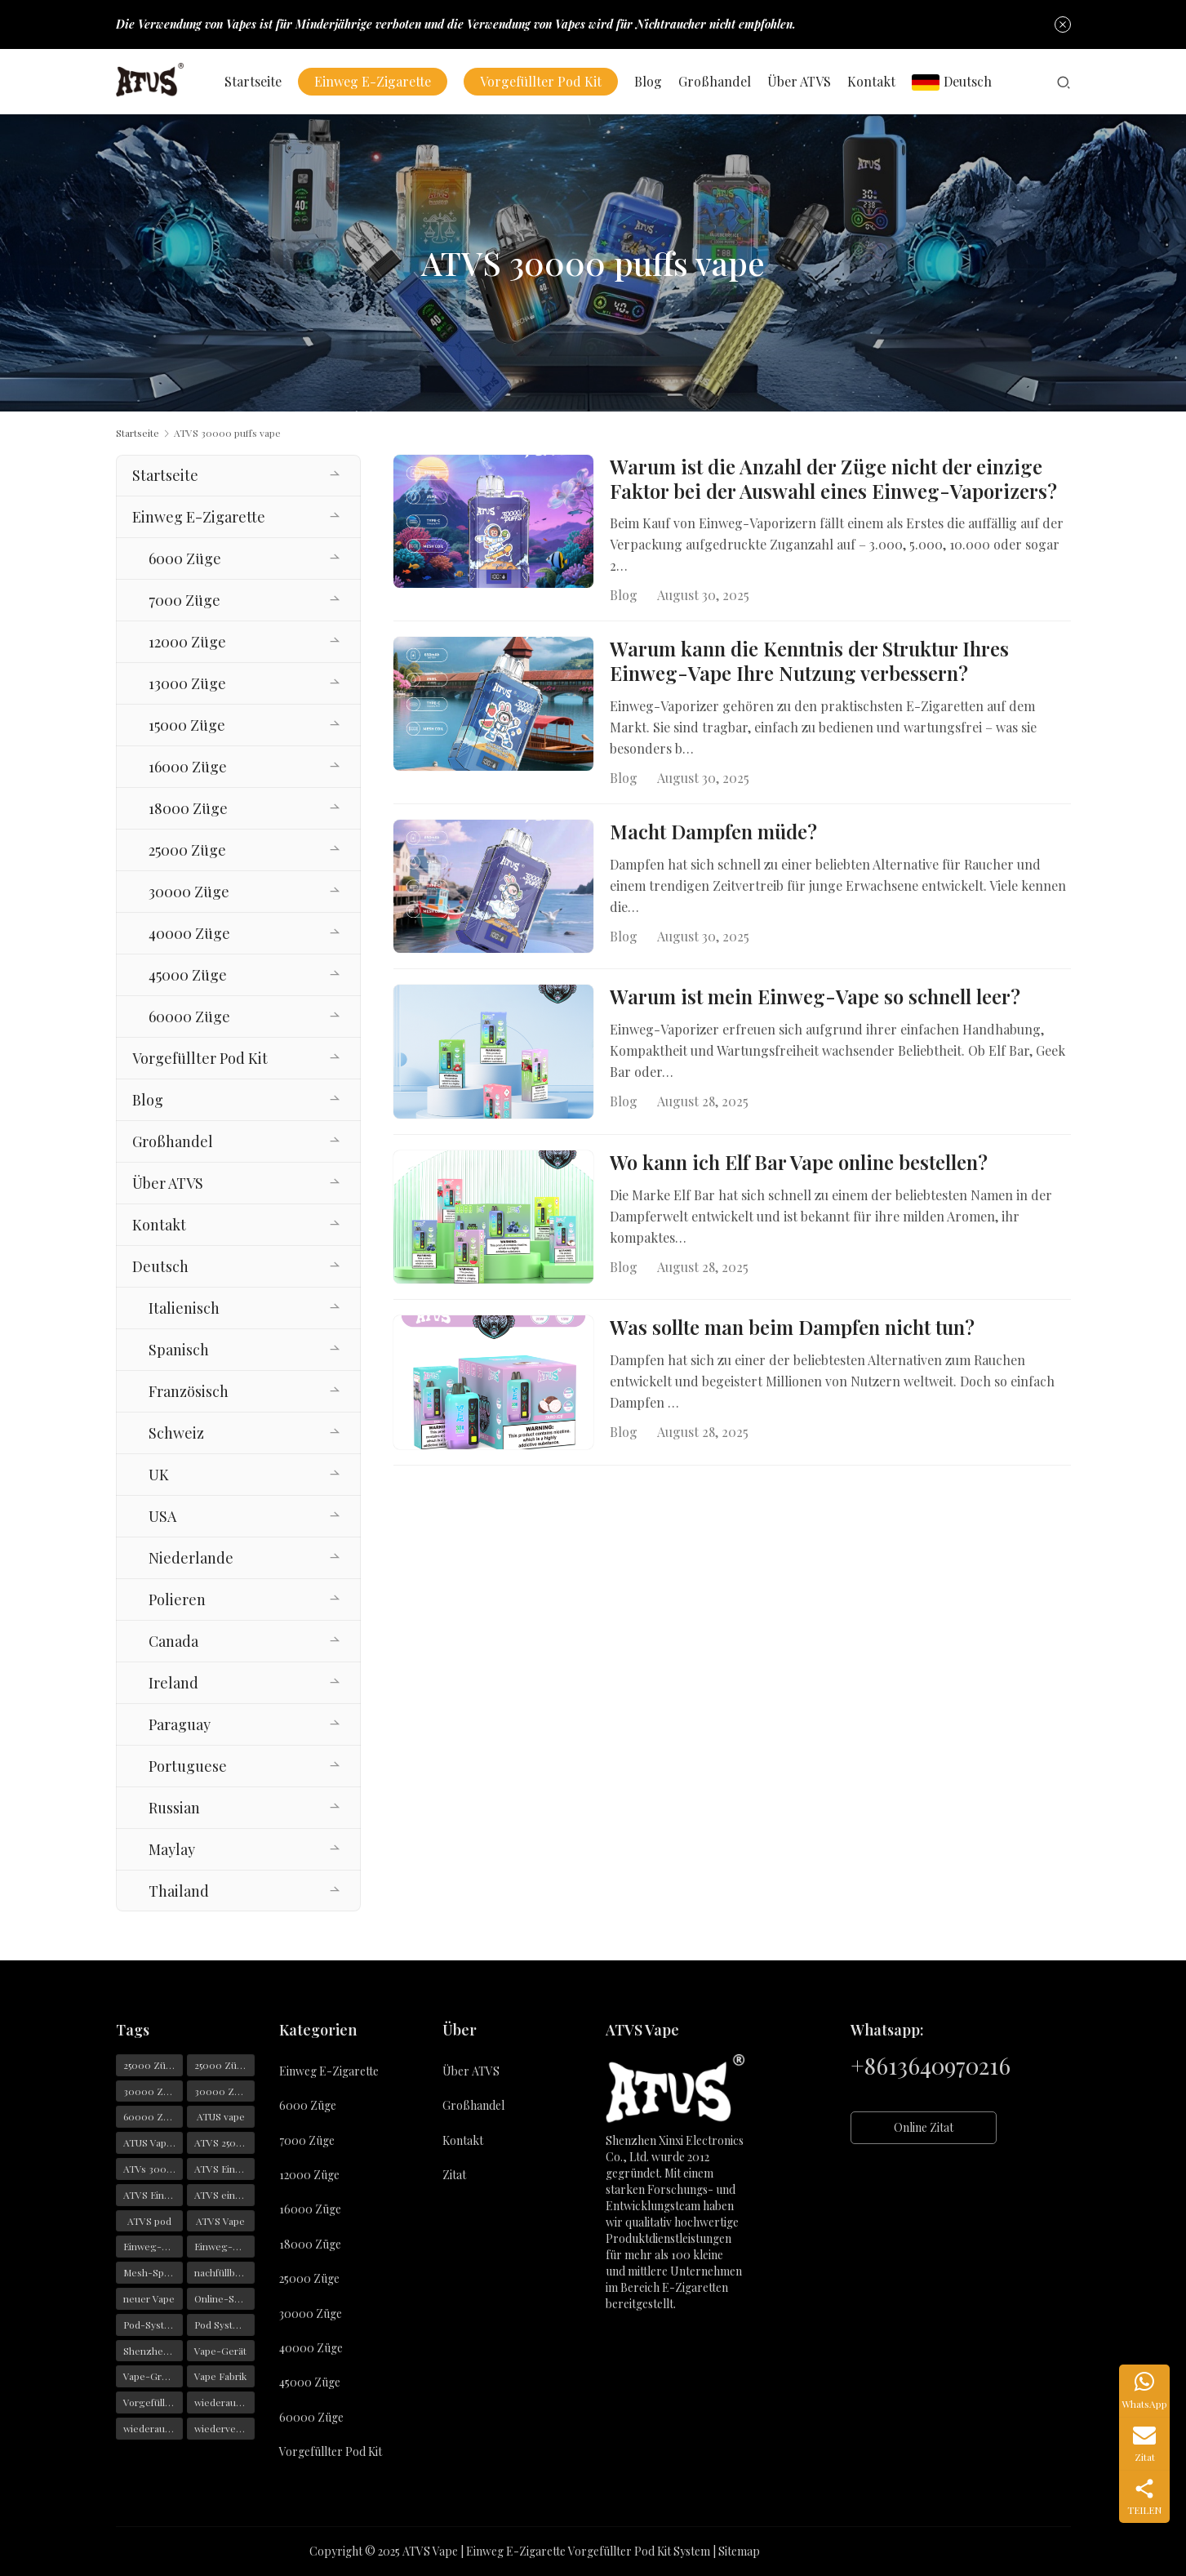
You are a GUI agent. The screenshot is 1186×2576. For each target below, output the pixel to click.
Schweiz (176, 1433)
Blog (652, 81)
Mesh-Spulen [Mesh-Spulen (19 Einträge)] (153, 2272)
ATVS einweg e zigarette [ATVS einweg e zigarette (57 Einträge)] (224, 2194)
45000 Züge (188, 975)
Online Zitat (923, 2127)
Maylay (172, 1849)
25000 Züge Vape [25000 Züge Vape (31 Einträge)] (224, 2064)
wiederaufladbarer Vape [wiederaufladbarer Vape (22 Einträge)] (153, 2428)
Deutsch (955, 82)
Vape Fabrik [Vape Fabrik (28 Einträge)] (220, 2375)
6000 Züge (185, 558)
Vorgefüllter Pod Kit (545, 81)
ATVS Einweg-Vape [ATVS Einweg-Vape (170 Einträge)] (224, 2168)
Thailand (179, 1891)
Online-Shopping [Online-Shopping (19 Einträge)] (224, 2298)
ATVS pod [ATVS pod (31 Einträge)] (149, 2220)
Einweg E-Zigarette (376, 81)
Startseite (257, 81)
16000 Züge (188, 766)
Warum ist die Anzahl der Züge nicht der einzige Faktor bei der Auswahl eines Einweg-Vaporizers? (833, 479)
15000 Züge (187, 725)
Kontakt (875, 81)
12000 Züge (187, 642)
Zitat (454, 2174)
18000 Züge (188, 808)
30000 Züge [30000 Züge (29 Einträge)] (152, 2091)
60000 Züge (189, 1016)
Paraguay (180, 1724)
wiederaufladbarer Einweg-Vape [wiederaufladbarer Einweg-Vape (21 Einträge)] (224, 2402)
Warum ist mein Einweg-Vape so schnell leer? (815, 1002)
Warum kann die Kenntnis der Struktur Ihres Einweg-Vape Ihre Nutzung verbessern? (809, 662)
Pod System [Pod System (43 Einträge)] (220, 2324)
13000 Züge (187, 683)
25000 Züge (187, 850)
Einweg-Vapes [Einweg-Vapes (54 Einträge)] (224, 2246)
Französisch (189, 1391)
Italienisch (184, 1308)
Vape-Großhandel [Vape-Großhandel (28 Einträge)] (153, 2375)
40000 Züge (189, 933)
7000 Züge (184, 600)
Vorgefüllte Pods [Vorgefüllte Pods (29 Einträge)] (153, 2402)
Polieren (177, 1599)
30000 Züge (189, 891)
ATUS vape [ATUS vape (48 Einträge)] (221, 2116)
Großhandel (718, 81)
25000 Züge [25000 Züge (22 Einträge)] (150, 2064)
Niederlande (191, 1558)
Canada (173, 1641)
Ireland (173, 1683)
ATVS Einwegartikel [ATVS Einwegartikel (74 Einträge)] (153, 2194)
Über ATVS (803, 81)
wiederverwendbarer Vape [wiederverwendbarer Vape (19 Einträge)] (224, 2428)
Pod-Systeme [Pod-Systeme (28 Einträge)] (153, 2324)
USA (162, 1516)
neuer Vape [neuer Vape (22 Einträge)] (149, 2298)
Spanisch (179, 1349)
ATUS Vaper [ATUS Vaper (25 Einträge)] (149, 2142)
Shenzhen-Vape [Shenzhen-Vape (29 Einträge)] (153, 2350)
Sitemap (739, 2551)
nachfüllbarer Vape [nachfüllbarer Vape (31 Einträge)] (224, 2272)
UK (159, 1474)
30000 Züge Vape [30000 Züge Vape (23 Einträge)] (224, 2091)
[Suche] (1063, 81)
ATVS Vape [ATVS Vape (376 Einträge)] (220, 2220)
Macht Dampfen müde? (713, 834)
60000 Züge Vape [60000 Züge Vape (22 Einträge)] (153, 2116)
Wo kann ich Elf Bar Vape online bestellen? (799, 1168)
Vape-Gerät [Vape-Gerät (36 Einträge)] (220, 2350)
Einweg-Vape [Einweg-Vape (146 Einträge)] (153, 2246)
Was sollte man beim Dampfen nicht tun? (792, 1335)
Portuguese (188, 1766)
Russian (174, 1807)
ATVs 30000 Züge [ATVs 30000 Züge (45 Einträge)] (153, 2168)
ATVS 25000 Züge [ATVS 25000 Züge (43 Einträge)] (224, 2142)
